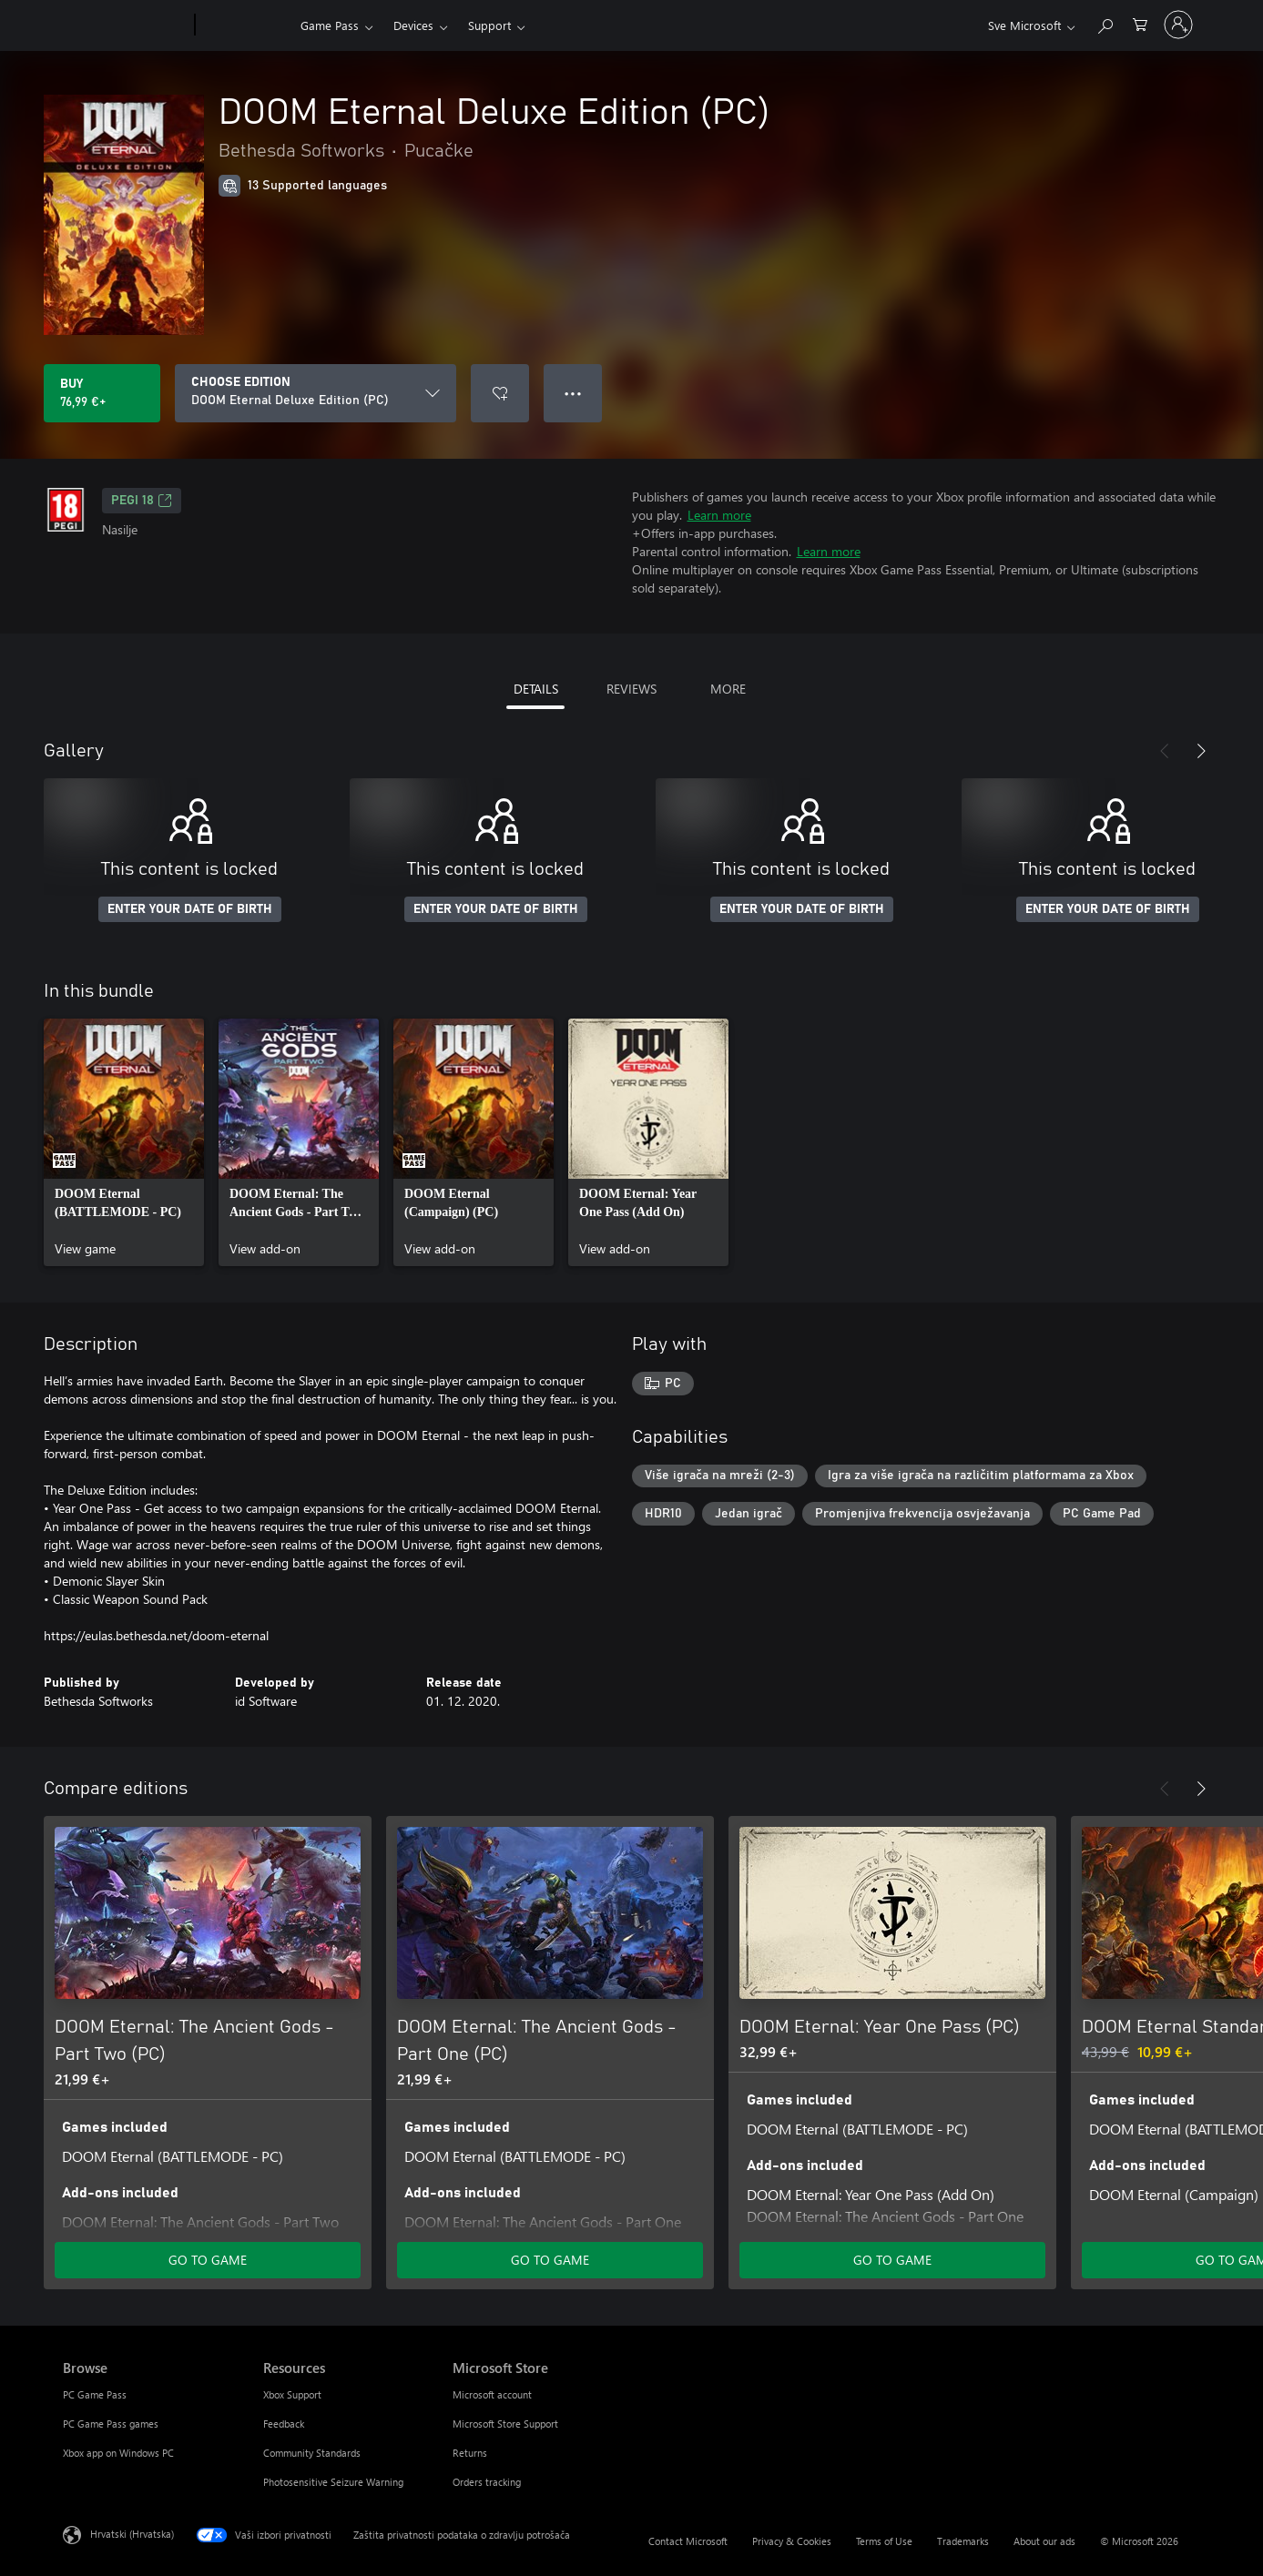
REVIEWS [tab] (631, 688)
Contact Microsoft (688, 2541)
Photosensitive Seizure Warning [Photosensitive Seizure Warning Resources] (333, 2482)
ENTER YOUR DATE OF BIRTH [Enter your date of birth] (189, 909)
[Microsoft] (125, 25)
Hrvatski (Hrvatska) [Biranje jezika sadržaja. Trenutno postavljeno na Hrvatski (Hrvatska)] (132, 2534)
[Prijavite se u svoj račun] (1178, 24)
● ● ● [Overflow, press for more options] (573, 393)
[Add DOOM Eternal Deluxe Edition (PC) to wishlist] (500, 393)
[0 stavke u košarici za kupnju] (1140, 23)
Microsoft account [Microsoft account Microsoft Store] (492, 2394)
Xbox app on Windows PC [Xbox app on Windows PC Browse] (118, 2453)
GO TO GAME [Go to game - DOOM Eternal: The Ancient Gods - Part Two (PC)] (207, 2259)
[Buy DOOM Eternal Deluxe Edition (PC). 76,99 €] (102, 393)
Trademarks (963, 2541)
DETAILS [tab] (536, 688)
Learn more (719, 514)
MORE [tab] (728, 688)
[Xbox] (245, 25)
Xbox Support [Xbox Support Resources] (292, 2394)
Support (489, 25)
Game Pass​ (329, 25)
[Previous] (1164, 751)
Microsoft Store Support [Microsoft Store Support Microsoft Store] (505, 2423)
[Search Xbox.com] (1104, 23)
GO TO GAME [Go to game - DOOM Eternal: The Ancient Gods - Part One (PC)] (550, 2259)
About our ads (1044, 2541)
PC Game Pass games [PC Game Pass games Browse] (110, 2423)
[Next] (1201, 751)
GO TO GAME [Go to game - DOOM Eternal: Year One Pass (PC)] (892, 2259)
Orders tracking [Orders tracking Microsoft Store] (487, 2482)
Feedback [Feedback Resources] (283, 2423)
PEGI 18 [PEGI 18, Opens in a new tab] (141, 500)
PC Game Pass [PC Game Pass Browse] (95, 2394)
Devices (413, 25)
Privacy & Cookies (791, 2541)
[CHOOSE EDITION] (315, 393)
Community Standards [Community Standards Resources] (312, 2453)
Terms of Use (884, 2541)
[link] (124, 1142)
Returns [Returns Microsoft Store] (470, 2453)
